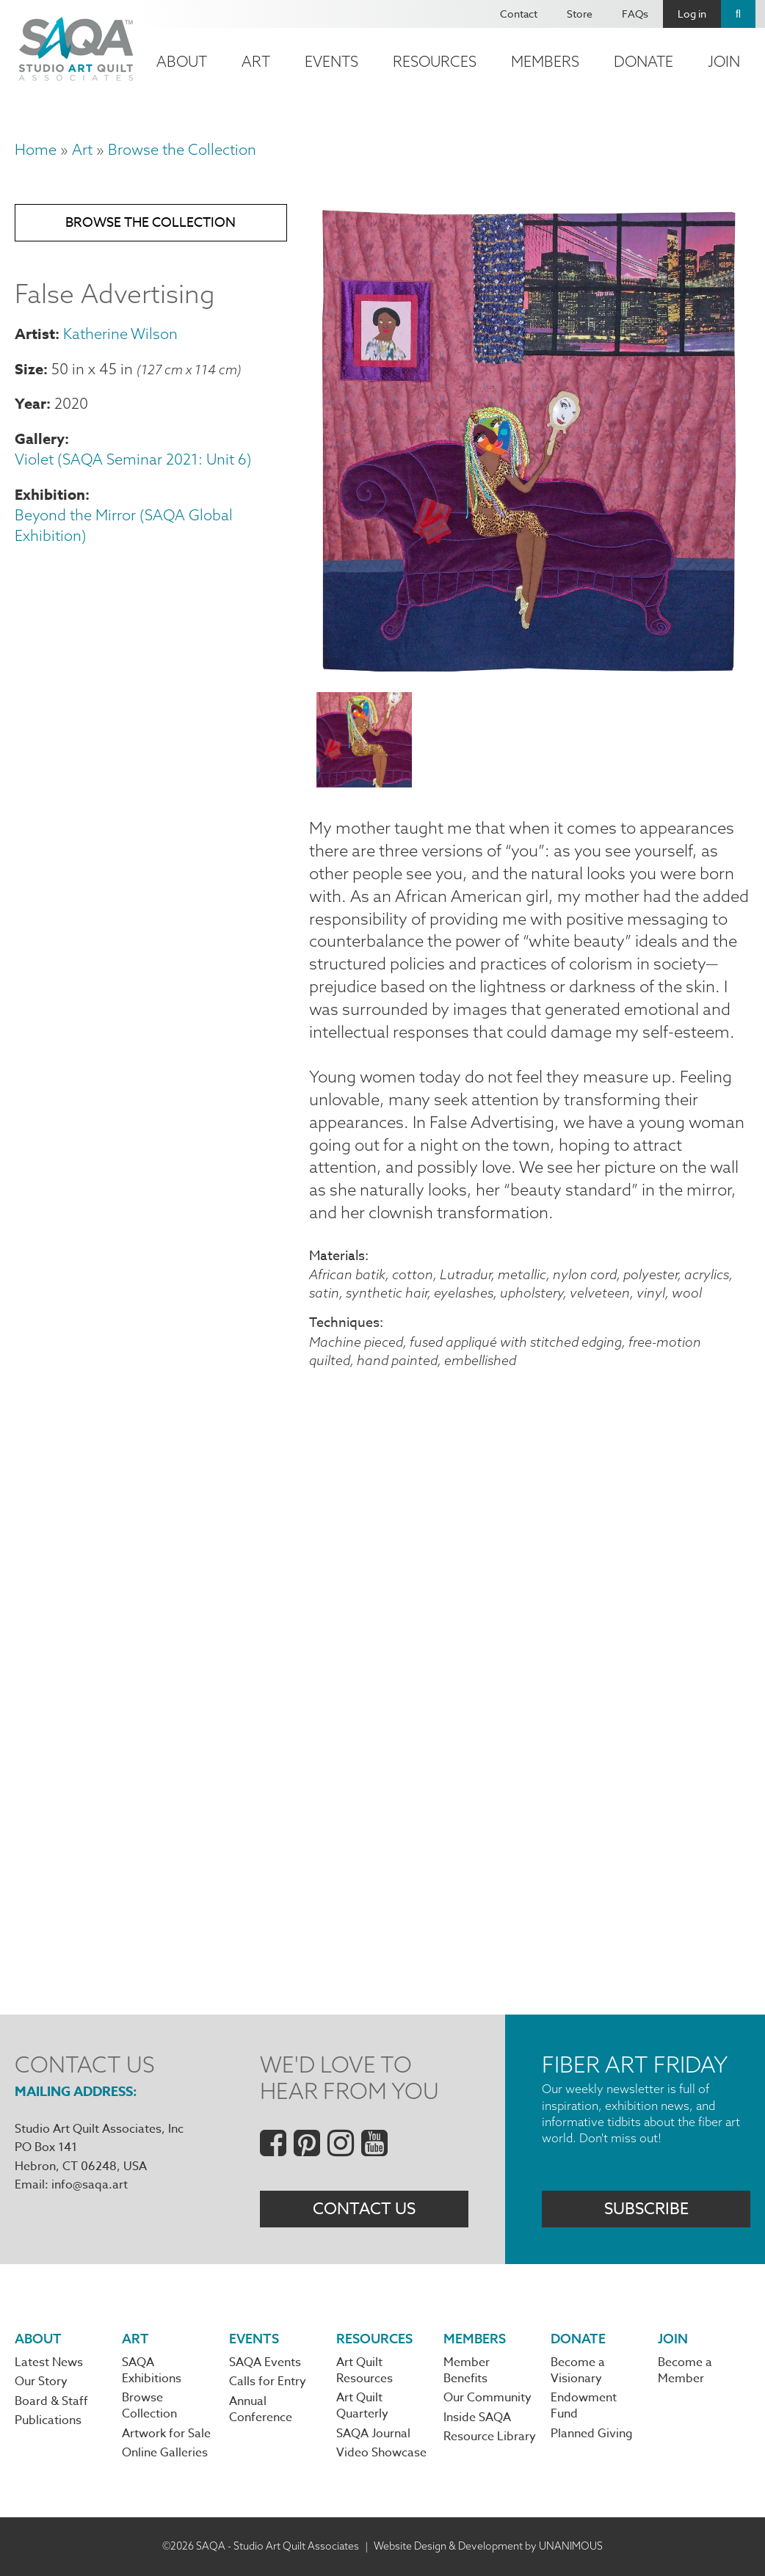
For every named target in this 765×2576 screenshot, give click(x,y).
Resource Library (489, 2436)
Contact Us (364, 2209)
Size (29, 369)
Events (331, 61)
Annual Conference (260, 2409)
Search (738, 14)
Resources (434, 61)
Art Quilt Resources (364, 2370)
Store (579, 14)
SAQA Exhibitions (151, 2370)
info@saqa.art (89, 2185)
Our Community (487, 2397)
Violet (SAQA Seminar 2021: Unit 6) (133, 459)
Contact (518, 14)
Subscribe (646, 2209)
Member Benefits (466, 2370)
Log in (692, 14)
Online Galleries (165, 2453)
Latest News (49, 2362)
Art (256, 61)
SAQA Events (265, 2362)
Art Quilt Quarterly (362, 2406)
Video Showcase (381, 2453)
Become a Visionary (578, 2370)
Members (545, 61)
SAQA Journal (373, 2433)
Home (36, 149)
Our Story (41, 2381)
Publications (48, 2420)
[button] (529, 671)
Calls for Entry (267, 2381)
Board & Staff (51, 2401)
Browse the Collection (182, 149)
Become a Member (685, 2370)
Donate (643, 61)
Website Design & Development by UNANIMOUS (488, 2546)
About (181, 61)
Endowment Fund (584, 2406)
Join (724, 61)
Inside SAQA (477, 2417)
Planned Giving (592, 2433)
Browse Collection (149, 2406)
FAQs (635, 14)
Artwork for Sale (166, 2433)
